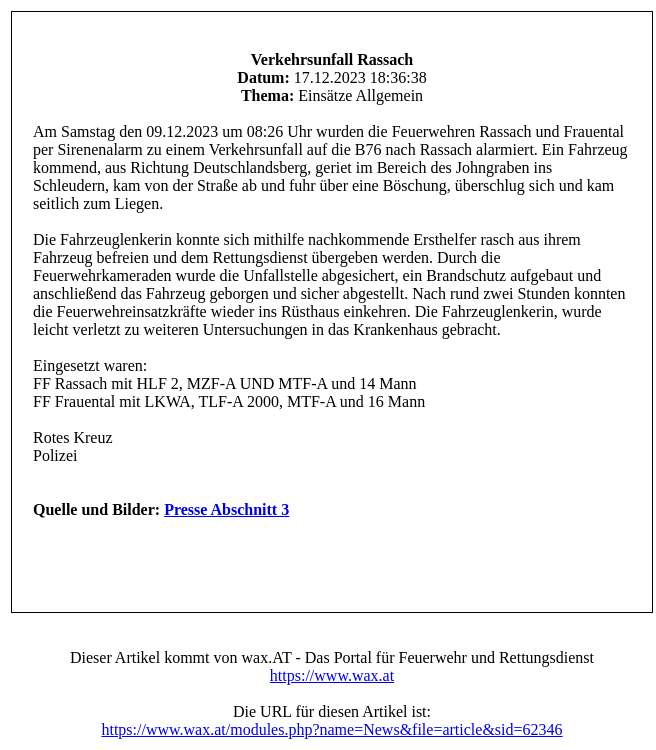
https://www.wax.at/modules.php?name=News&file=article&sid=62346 (331, 729)
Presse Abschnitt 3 (226, 509)
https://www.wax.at (332, 675)
